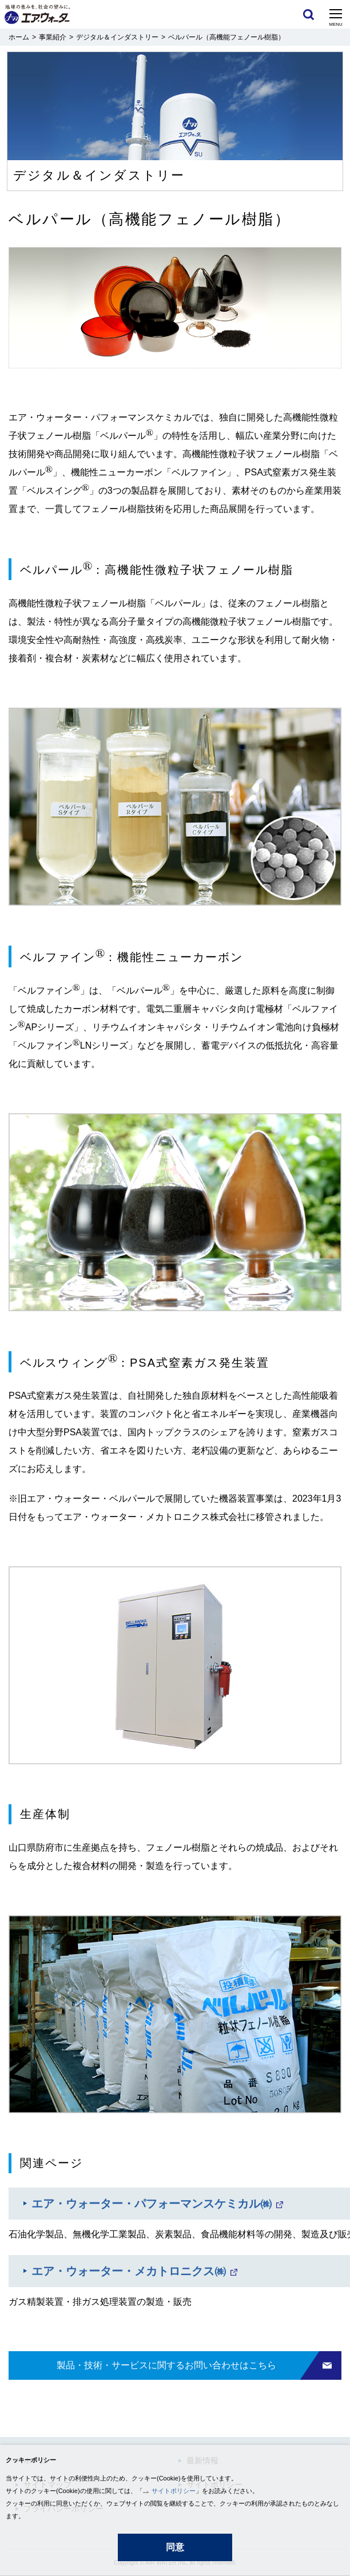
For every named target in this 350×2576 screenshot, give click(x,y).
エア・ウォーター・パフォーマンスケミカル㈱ (151, 2203)
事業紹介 (52, 37)
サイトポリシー (174, 2490)
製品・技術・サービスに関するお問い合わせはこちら (166, 2365)
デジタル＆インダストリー (117, 37)
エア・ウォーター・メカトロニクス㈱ (128, 2271)
